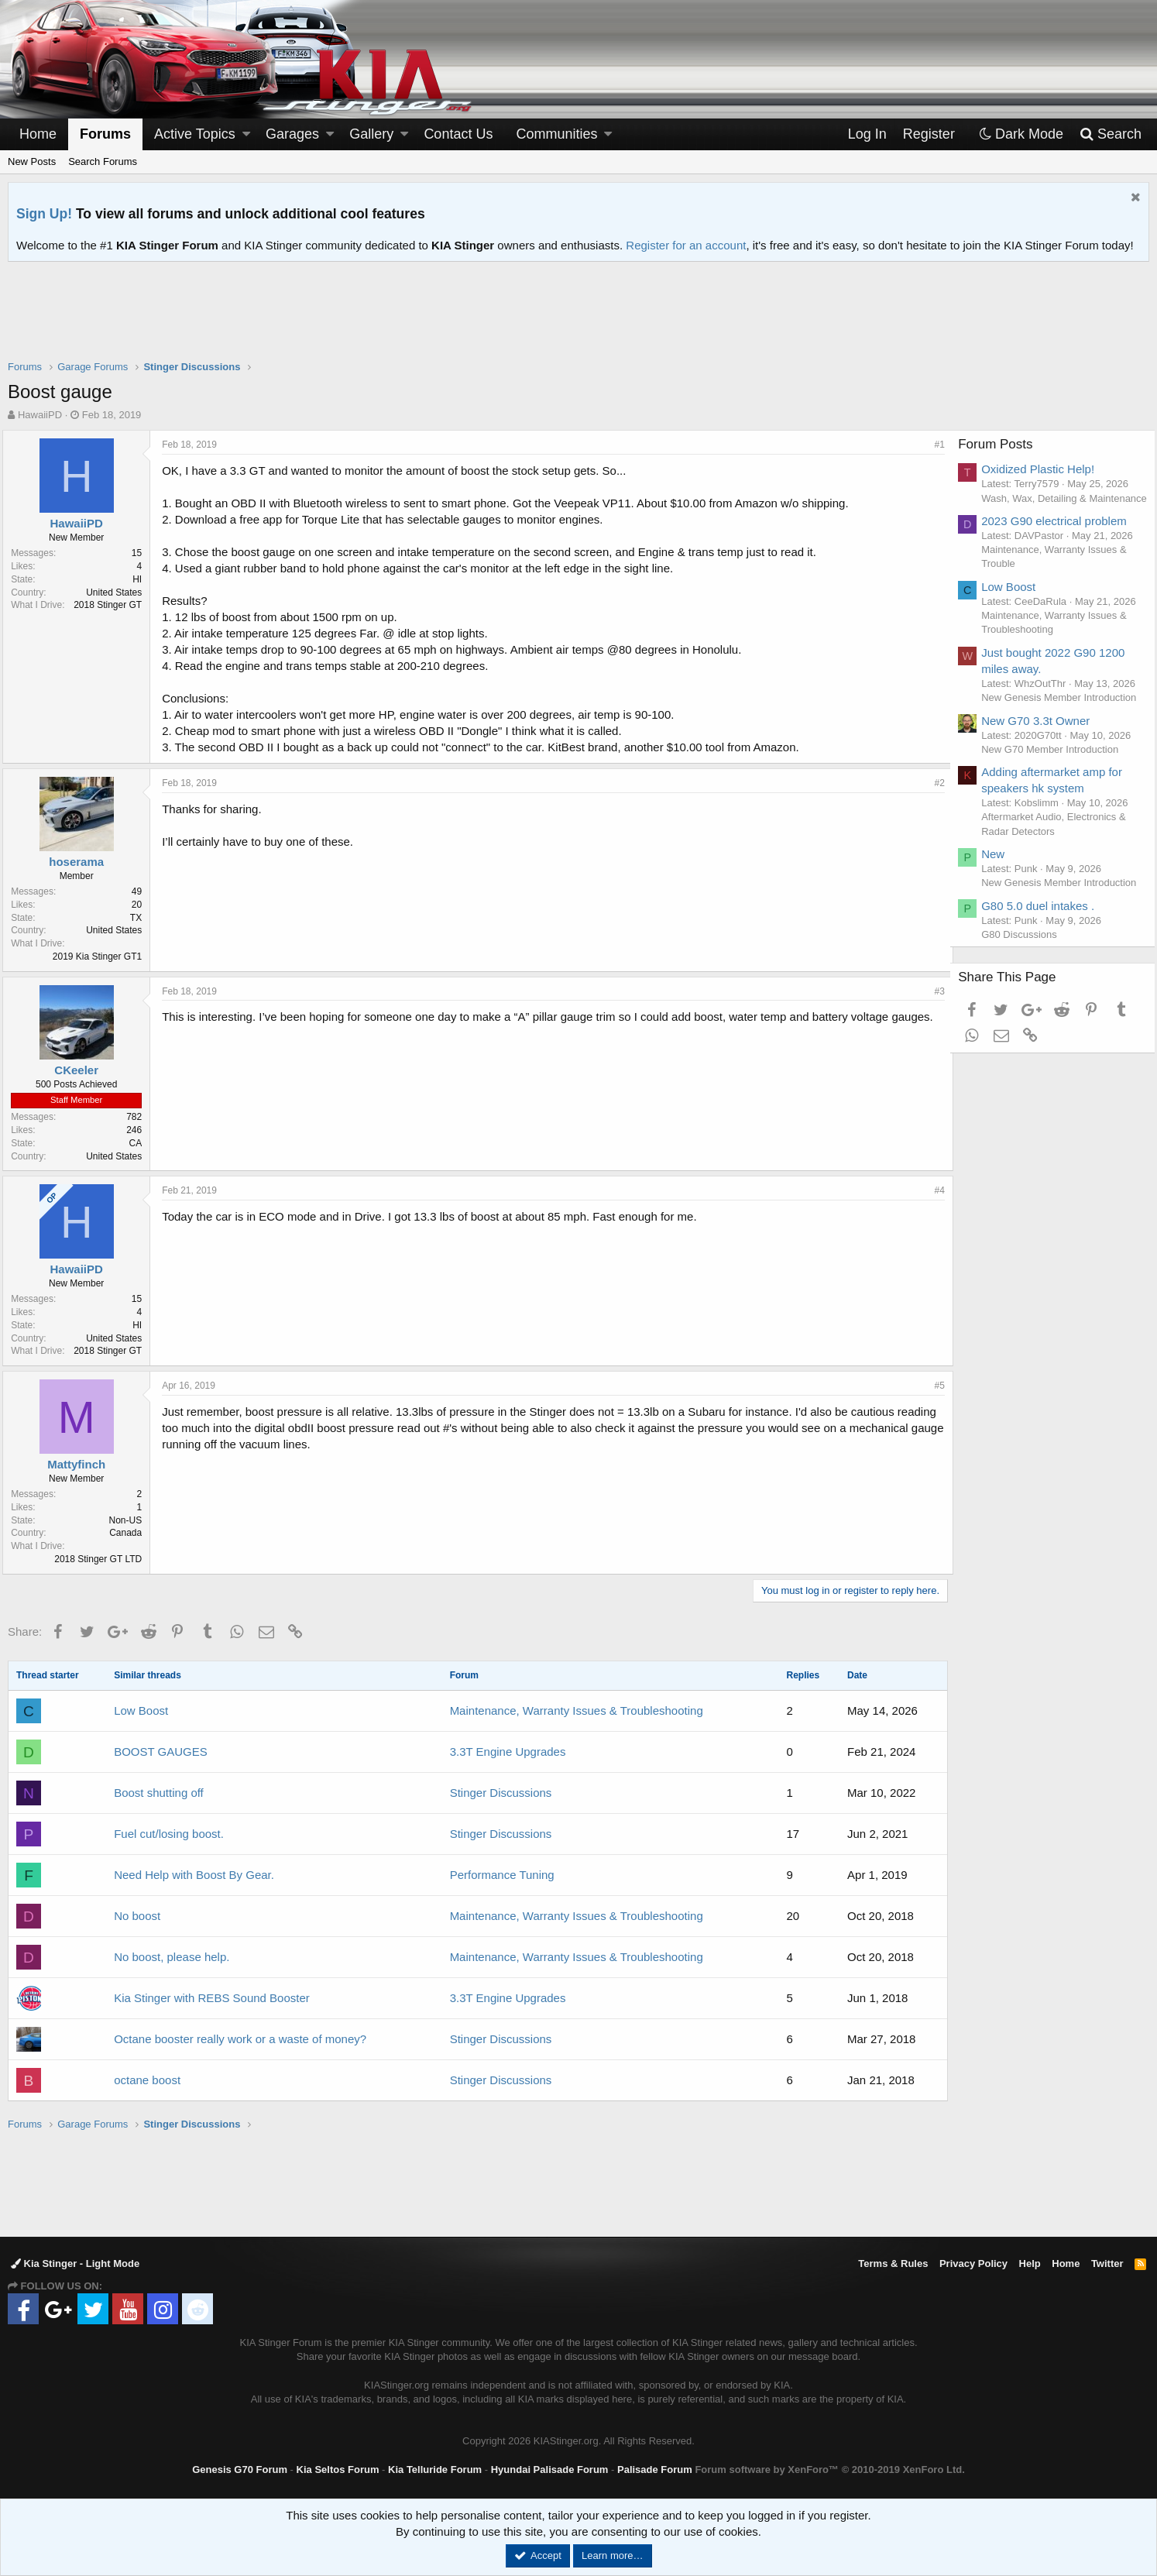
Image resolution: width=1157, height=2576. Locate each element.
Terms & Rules (893, 2263)
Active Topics (194, 134)
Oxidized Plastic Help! (1043, 469)
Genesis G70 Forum (239, 2469)
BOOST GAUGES (161, 1751)
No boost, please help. (171, 1956)
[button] (246, 134)
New (999, 910)
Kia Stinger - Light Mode (75, 2263)
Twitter (1107, 2263)
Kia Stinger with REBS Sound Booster (212, 1997)
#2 (934, 783)
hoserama (81, 861)
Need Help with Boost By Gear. (194, 1874)
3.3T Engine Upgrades (508, 1751)
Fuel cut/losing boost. (169, 1833)
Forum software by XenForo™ (829, 2469)
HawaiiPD (40, 415)
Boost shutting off (159, 1792)
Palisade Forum (654, 2469)
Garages (292, 134)
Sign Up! (44, 214)
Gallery (371, 134)
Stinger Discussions (501, 1792)
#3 (934, 991)
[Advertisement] (578, 320)
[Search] (1110, 134)
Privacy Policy (973, 2263)
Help (1030, 2263)
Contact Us (458, 134)
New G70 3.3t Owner (1041, 776)
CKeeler (82, 1070)
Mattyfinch (82, 1464)
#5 (934, 1385)
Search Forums (102, 161)
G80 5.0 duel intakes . (1043, 976)
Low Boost (141, 1710)
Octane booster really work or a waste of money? (240, 2038)
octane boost (147, 2080)
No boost (137, 1915)
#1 (934, 444)
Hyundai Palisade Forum (550, 2469)
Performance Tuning (502, 1874)
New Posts (32, 161)
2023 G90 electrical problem (1060, 534)
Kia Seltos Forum (338, 2469)
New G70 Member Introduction (1055, 805)
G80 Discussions (1025, 1005)
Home (38, 134)
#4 (934, 1190)
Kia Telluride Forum (435, 2469)
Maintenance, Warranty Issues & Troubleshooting (576, 1710)
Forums (105, 134)
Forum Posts (1001, 444)
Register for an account (686, 245)
